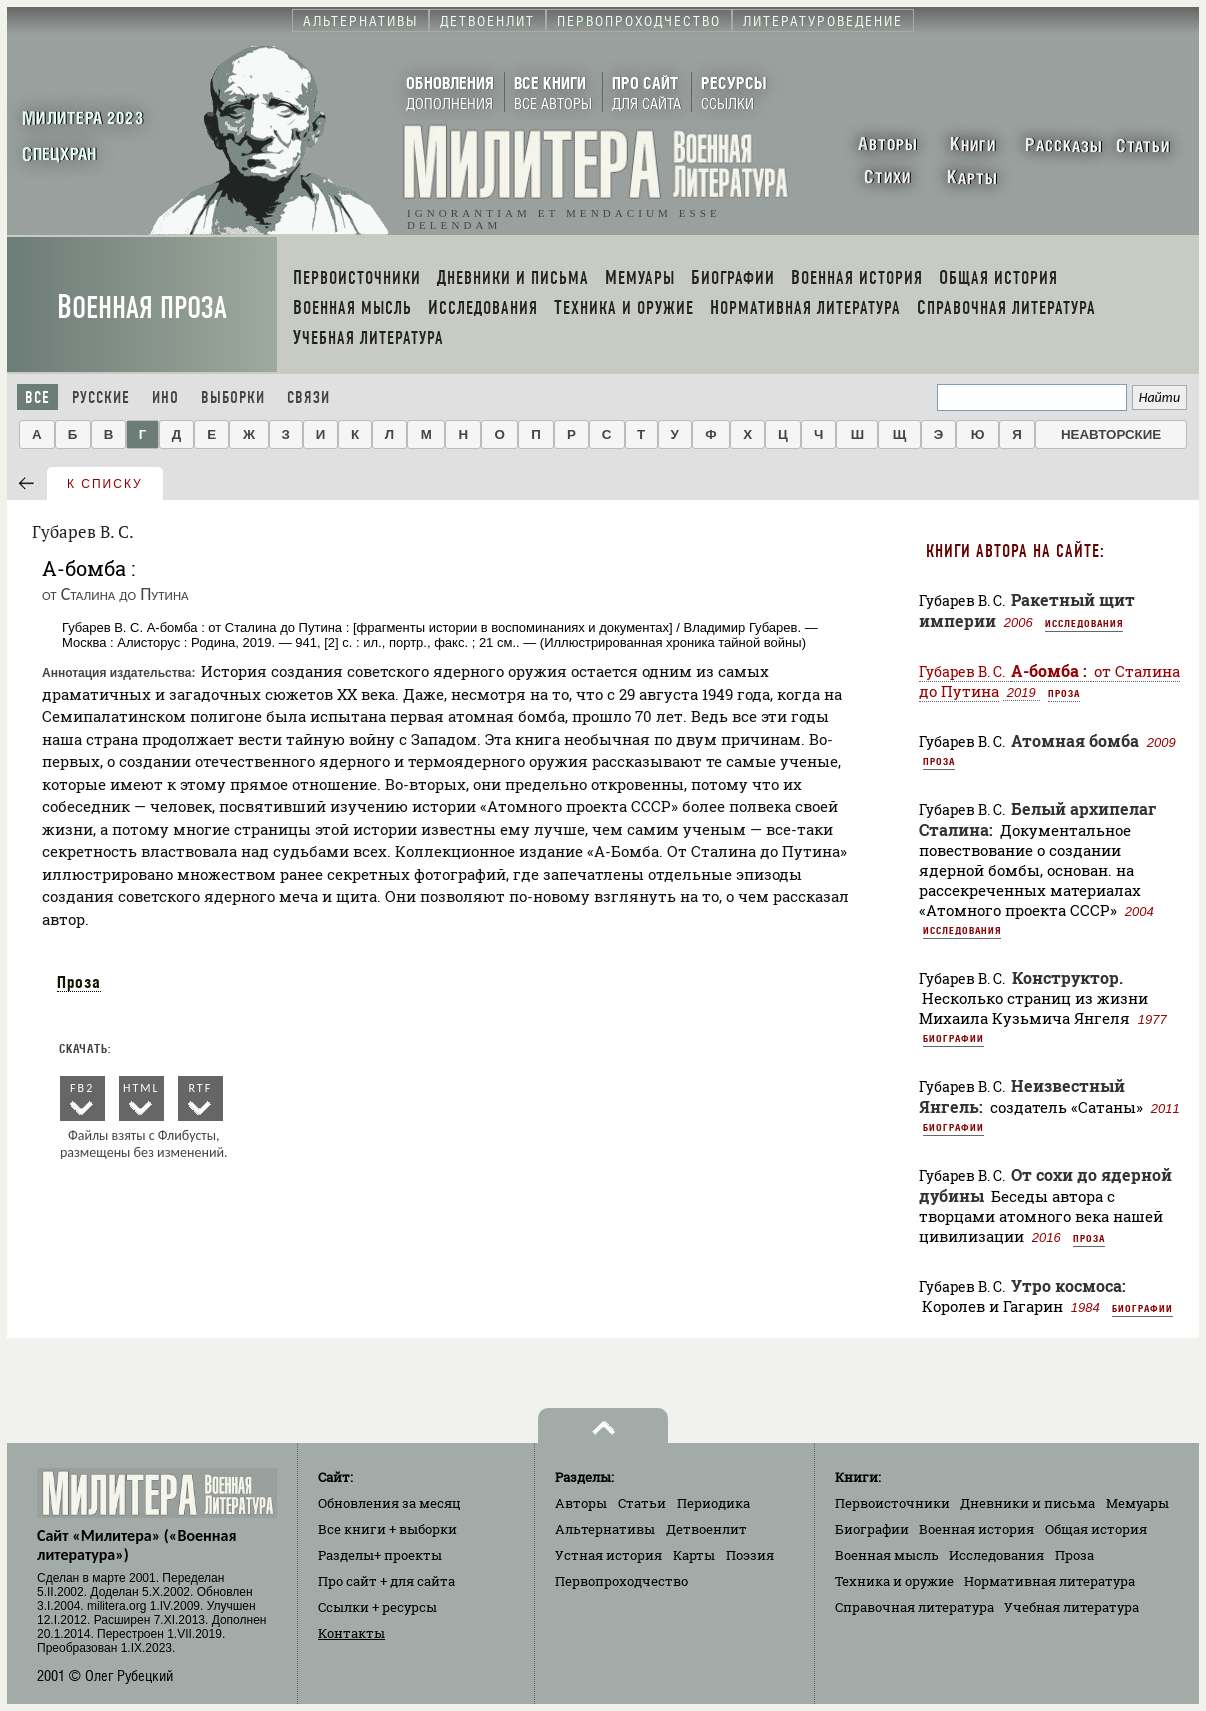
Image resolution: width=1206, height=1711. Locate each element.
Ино (165, 397)
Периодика (713, 1503)
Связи (308, 397)
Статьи (642, 1503)
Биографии (953, 1038)
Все (37, 397)
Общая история (1096, 1529)
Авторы (581, 1503)
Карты (694, 1555)
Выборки (233, 397)
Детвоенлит (706, 1529)
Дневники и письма (1027, 1503)
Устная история (608, 1555)
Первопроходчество (621, 1581)
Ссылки (377, 1607)
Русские (101, 397)
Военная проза (142, 307)
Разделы (380, 1555)
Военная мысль (887, 1555)
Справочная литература (914, 1607)
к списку (105, 484)
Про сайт (386, 1581)
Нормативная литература (1049, 1581)
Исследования (1084, 623)
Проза (79, 982)
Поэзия (750, 1555)
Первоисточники (892, 1503)
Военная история (976, 1529)
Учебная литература (1071, 1607)
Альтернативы (605, 1529)
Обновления (389, 1503)
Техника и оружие (894, 1581)
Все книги (387, 1529)
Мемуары (1137, 1503)
